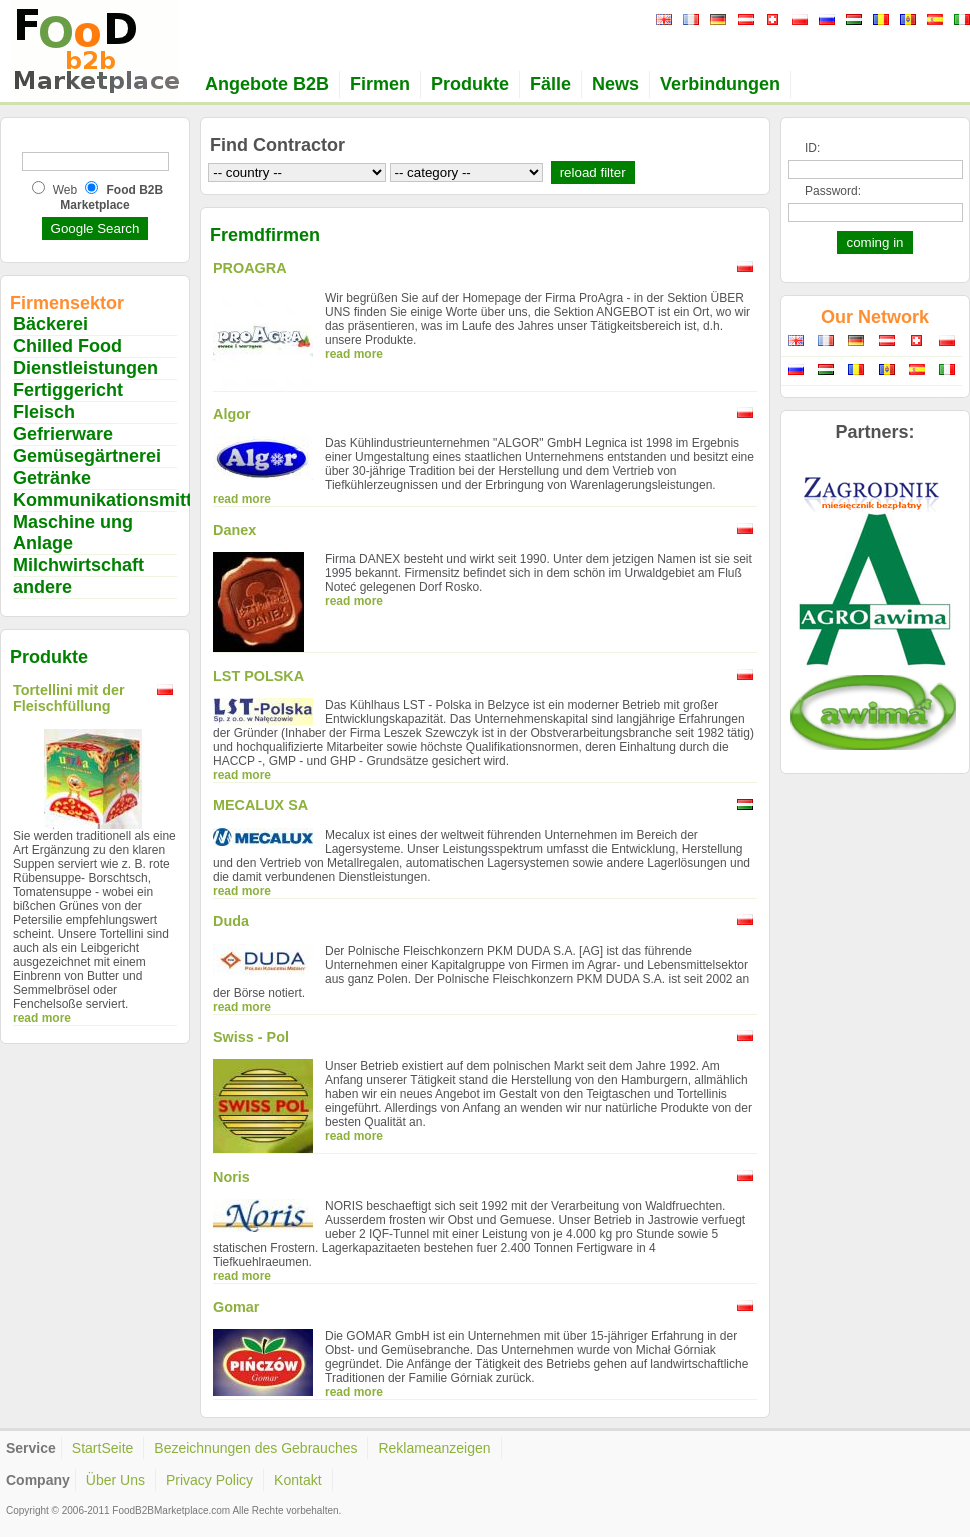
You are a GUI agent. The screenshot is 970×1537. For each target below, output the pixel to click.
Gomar (236, 1307)
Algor (232, 414)
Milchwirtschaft (78, 565)
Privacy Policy (209, 1480)
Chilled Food (67, 346)
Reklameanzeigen (434, 1448)
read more (42, 1018)
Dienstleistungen (85, 368)
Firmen (380, 84)
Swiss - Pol (251, 1037)
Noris (231, 1177)
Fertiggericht (68, 390)
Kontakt (297, 1480)
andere (42, 587)
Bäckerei (50, 324)
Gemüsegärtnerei (87, 456)
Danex (234, 530)
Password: (833, 191)
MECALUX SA (260, 805)
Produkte (470, 84)
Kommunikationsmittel (110, 500)
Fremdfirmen (265, 235)
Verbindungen (720, 84)
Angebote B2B (267, 84)
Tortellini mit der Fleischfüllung (69, 698)
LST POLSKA (258, 676)
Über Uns (115, 1480)
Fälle (550, 84)
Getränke (52, 478)
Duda (231, 921)
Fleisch (44, 412)
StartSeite (102, 1448)
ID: (812, 148)
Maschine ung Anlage (73, 532)
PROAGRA (250, 268)
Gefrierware (63, 434)
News (615, 84)
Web (65, 190)
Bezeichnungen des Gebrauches (255, 1448)
